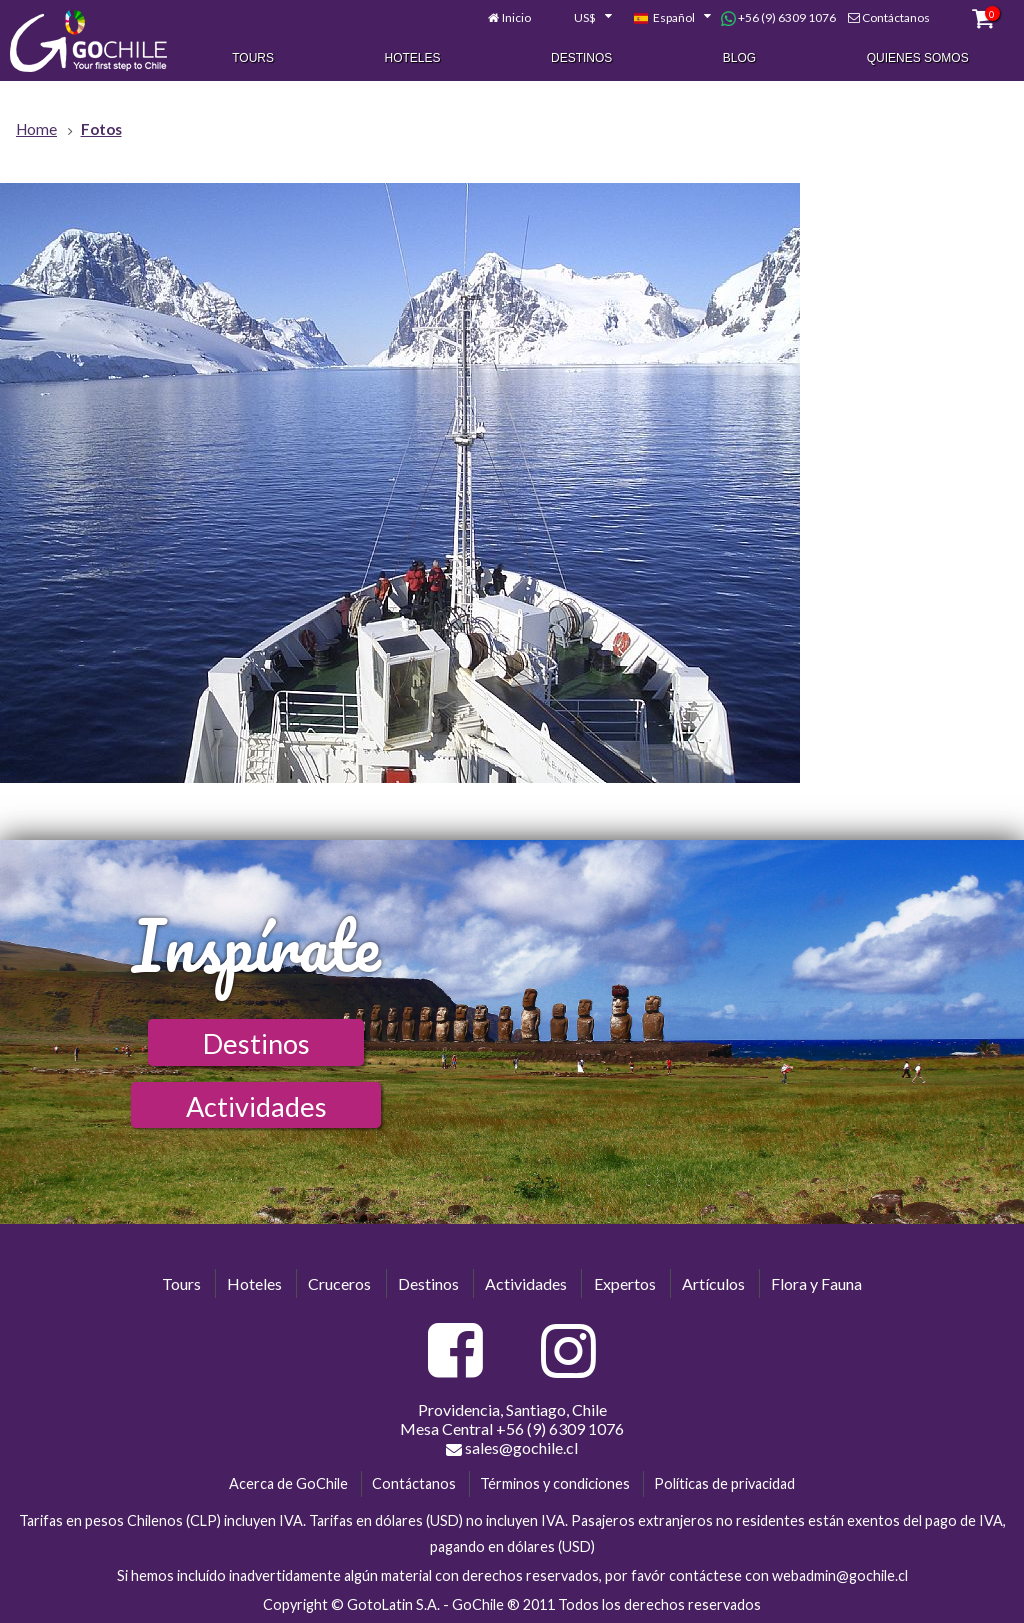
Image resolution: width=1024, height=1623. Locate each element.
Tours (253, 58)
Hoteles (413, 58)
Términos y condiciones (555, 1483)
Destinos (581, 58)
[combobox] (582, 18)
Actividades (256, 1106)
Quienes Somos (918, 58)
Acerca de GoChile (288, 1483)
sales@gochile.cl (512, 1448)
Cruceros (339, 1283)
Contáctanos (896, 17)
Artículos (713, 1283)
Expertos (625, 1283)
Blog (739, 58)
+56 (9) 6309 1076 (778, 18)
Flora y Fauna (816, 1283)
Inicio (516, 17)
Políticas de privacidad (724, 1483)
